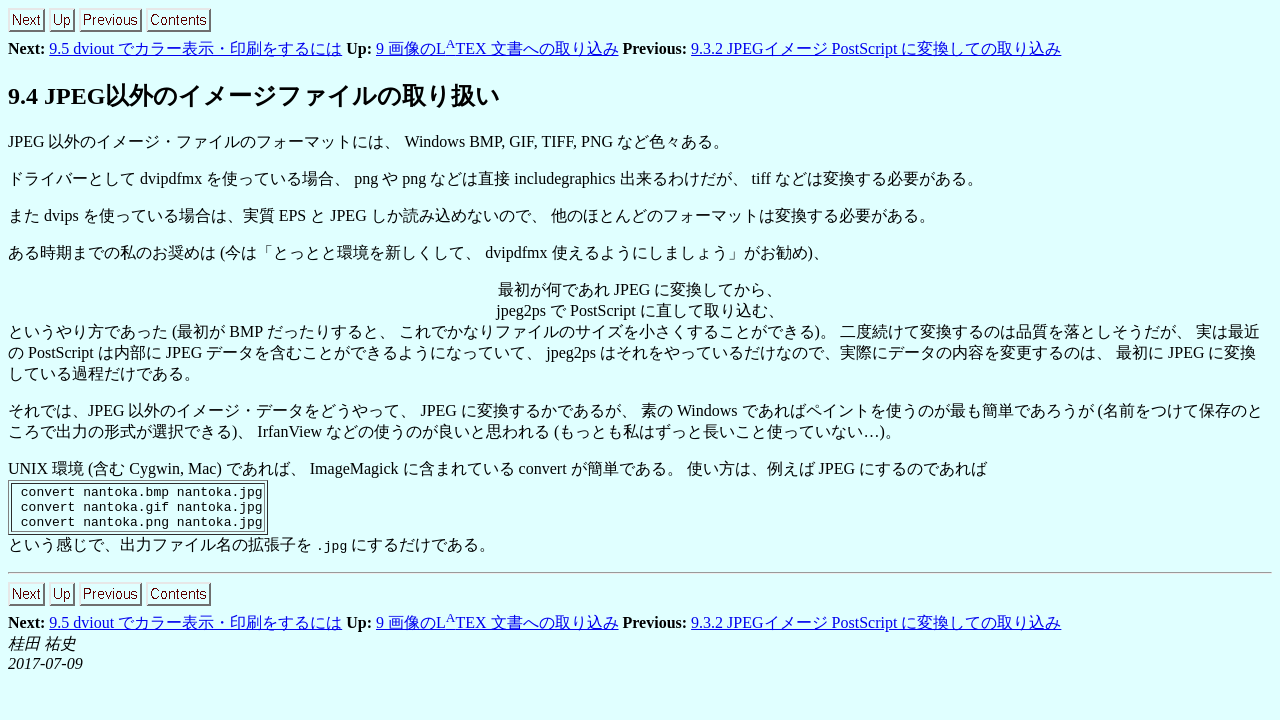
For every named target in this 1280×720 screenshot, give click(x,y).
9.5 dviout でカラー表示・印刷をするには (195, 48)
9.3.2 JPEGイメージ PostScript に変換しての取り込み (876, 48)
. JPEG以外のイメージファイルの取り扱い (254, 96)
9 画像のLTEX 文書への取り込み (497, 48)
